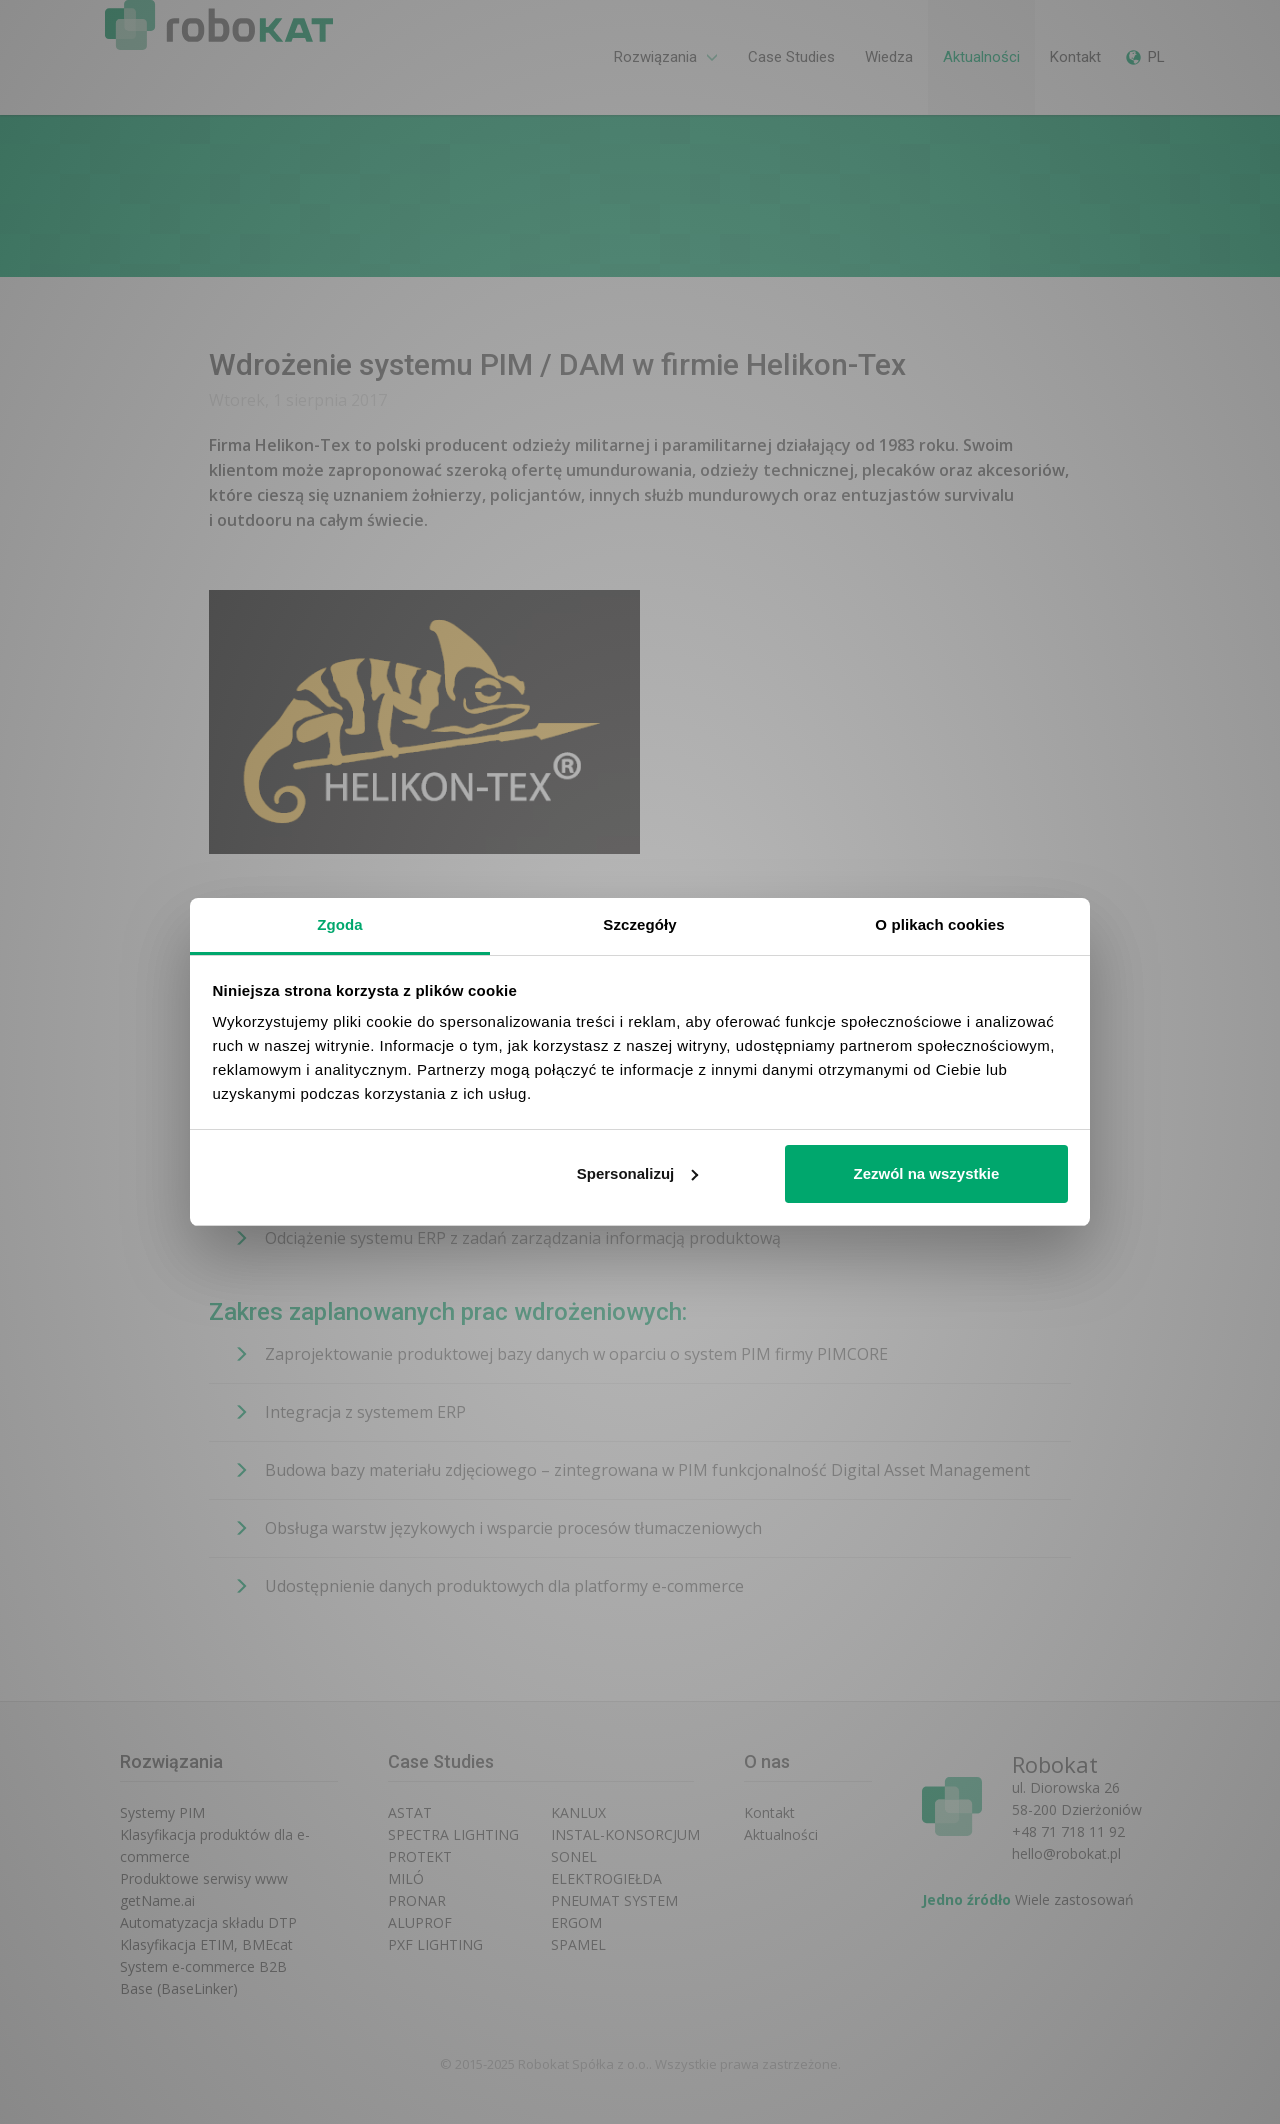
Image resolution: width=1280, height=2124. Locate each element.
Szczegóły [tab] (639, 924)
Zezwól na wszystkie (926, 1173)
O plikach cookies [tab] (939, 924)
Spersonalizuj (638, 1173)
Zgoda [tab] (340, 924)
